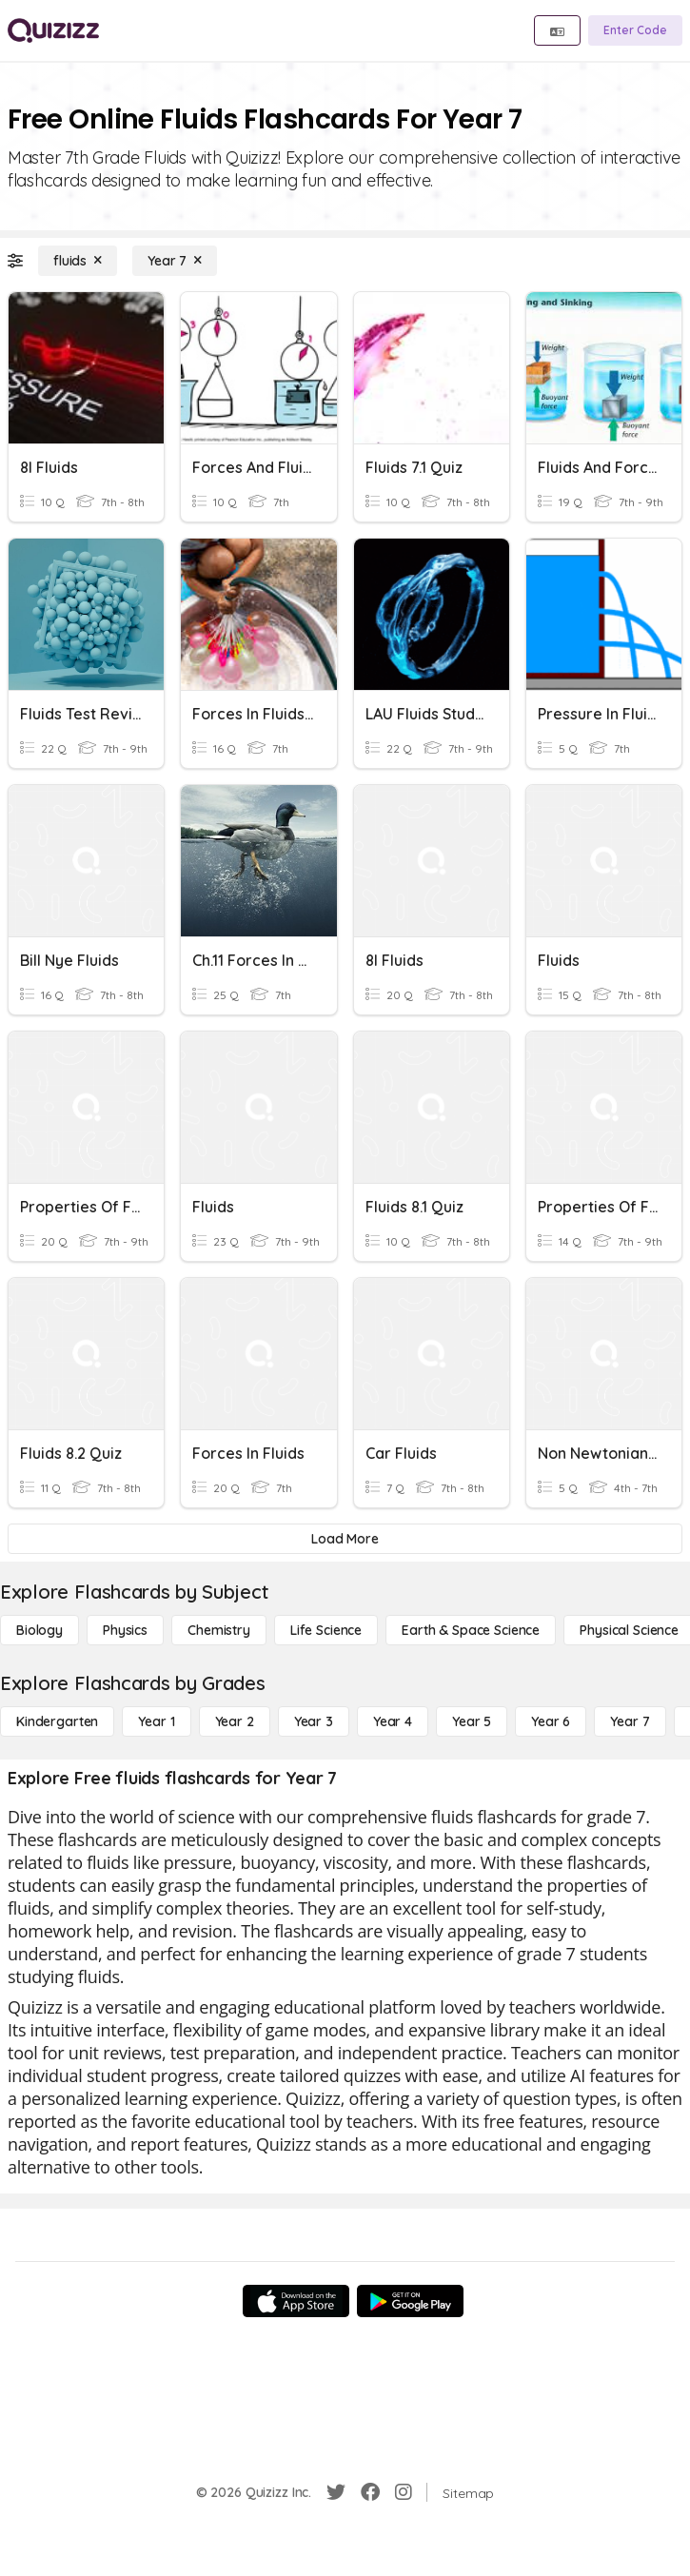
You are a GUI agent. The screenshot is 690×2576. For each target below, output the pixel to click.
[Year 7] (174, 261)
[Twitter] (335, 2492)
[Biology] (39, 1630)
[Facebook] (370, 2492)
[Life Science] (326, 1630)
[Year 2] (234, 1721)
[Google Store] (410, 2301)
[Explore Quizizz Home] (53, 30)
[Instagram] (403, 2492)
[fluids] (77, 261)
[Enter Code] (635, 30)
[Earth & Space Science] (470, 1630)
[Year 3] (313, 1721)
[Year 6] (550, 1721)
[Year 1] (156, 1721)
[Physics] (125, 1630)
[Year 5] (471, 1721)
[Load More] (345, 1539)
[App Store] (296, 2301)
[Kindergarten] (57, 1721)
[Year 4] (392, 1721)
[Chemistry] (218, 1630)
